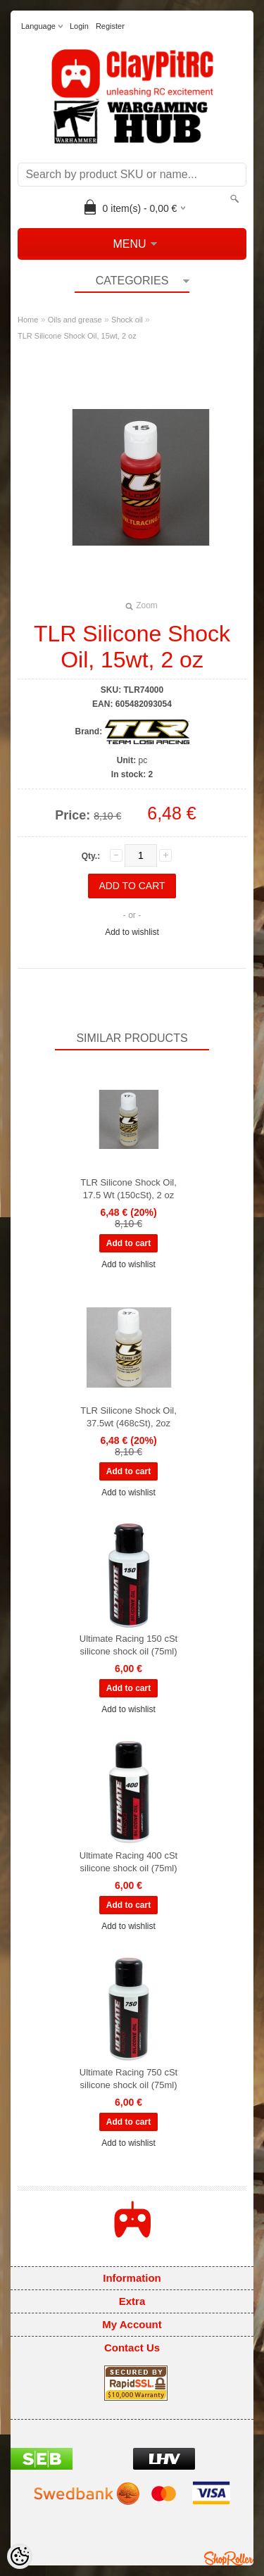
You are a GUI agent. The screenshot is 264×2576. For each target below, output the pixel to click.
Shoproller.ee (228, 2558)
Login (79, 26)
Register (110, 26)
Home (28, 319)
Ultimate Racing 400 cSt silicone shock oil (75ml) (128, 1861)
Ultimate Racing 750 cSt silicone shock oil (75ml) (128, 2078)
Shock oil (127, 319)
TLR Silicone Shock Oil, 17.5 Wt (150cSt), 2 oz (128, 1188)
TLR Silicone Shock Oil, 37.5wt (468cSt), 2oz (128, 1416)
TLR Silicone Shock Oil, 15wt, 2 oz (77, 336)
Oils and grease (75, 319)
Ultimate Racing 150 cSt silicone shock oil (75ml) (128, 1645)
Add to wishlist (132, 932)
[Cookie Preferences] (19, 2556)
